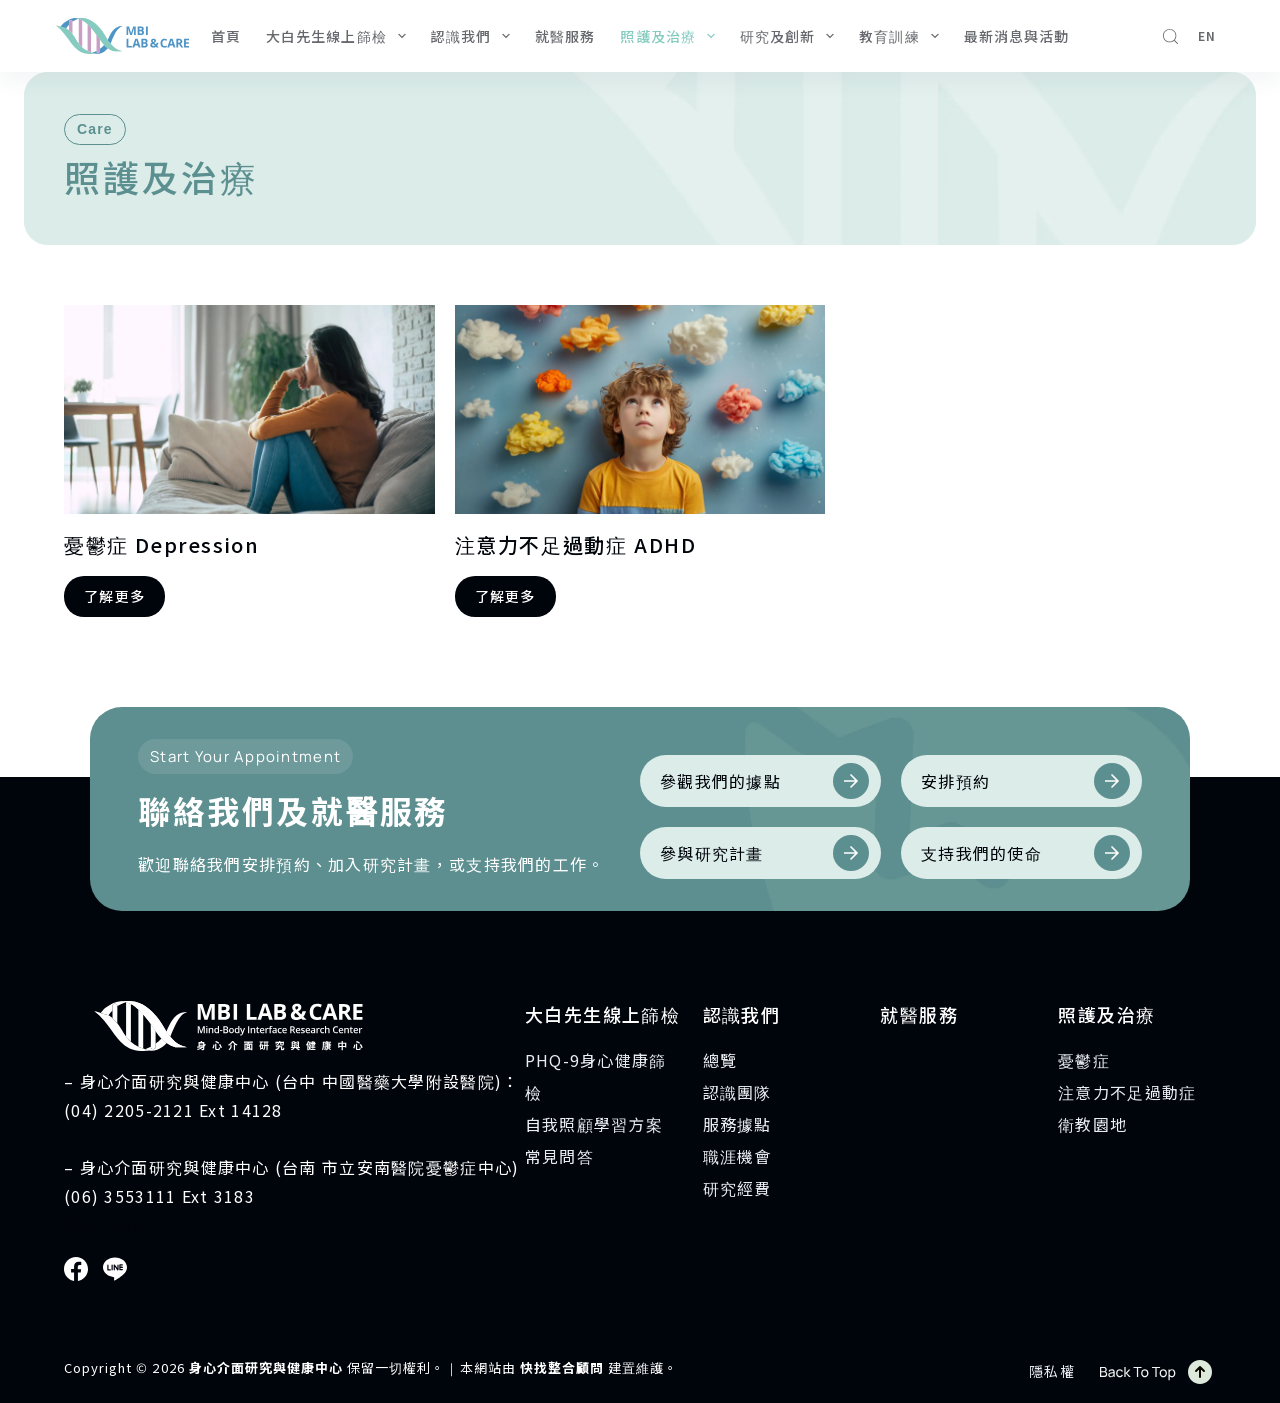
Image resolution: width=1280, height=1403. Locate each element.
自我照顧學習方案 (594, 1124)
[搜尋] (1170, 36)
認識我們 (474, 36)
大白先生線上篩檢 (340, 36)
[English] (1207, 36)
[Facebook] (76, 1269)
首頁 (226, 36)
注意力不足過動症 (1127, 1092)
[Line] (115, 1269)
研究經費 (737, 1188)
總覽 (720, 1060)
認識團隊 (737, 1092)
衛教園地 (1092, 1124)
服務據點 (737, 1124)
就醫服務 (565, 36)
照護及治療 (671, 36)
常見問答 (559, 1156)
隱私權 (1052, 1371)
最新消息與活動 (1017, 36)
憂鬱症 (1084, 1060)
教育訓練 (902, 36)
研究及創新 (791, 36)
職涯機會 (737, 1156)
